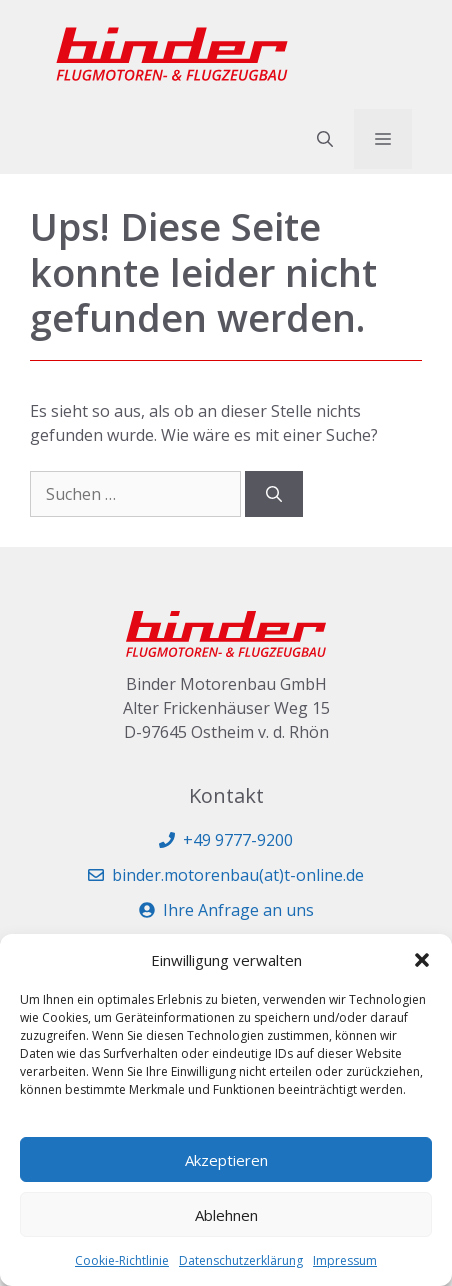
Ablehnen (226, 1215)
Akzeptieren (226, 1160)
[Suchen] (274, 494)
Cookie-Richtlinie (122, 1260)
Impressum (345, 1260)
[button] (422, 960)
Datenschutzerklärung (241, 1260)
